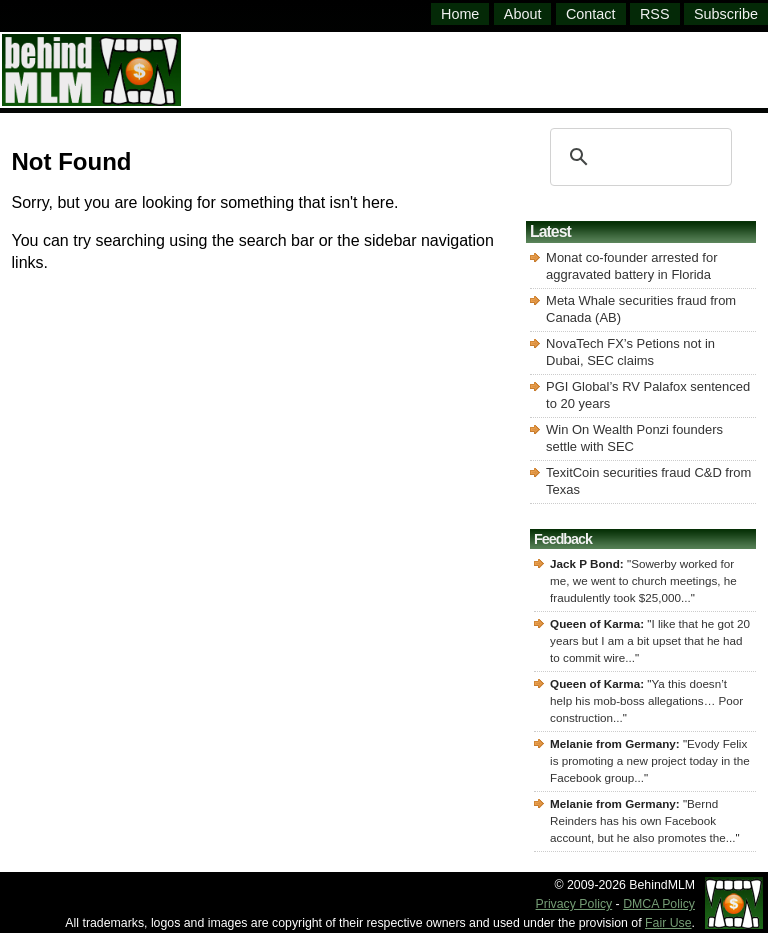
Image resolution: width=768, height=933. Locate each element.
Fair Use (668, 923)
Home (460, 14)
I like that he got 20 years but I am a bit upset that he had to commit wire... (650, 640)
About (523, 14)
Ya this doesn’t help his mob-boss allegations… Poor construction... (646, 700)
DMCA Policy (659, 904)
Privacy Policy (574, 904)
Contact (591, 14)
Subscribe (726, 14)
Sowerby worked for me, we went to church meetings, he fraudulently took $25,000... (643, 580)
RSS (655, 14)
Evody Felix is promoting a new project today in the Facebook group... (650, 760)
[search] (638, 157)
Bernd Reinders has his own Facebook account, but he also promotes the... (642, 820)
